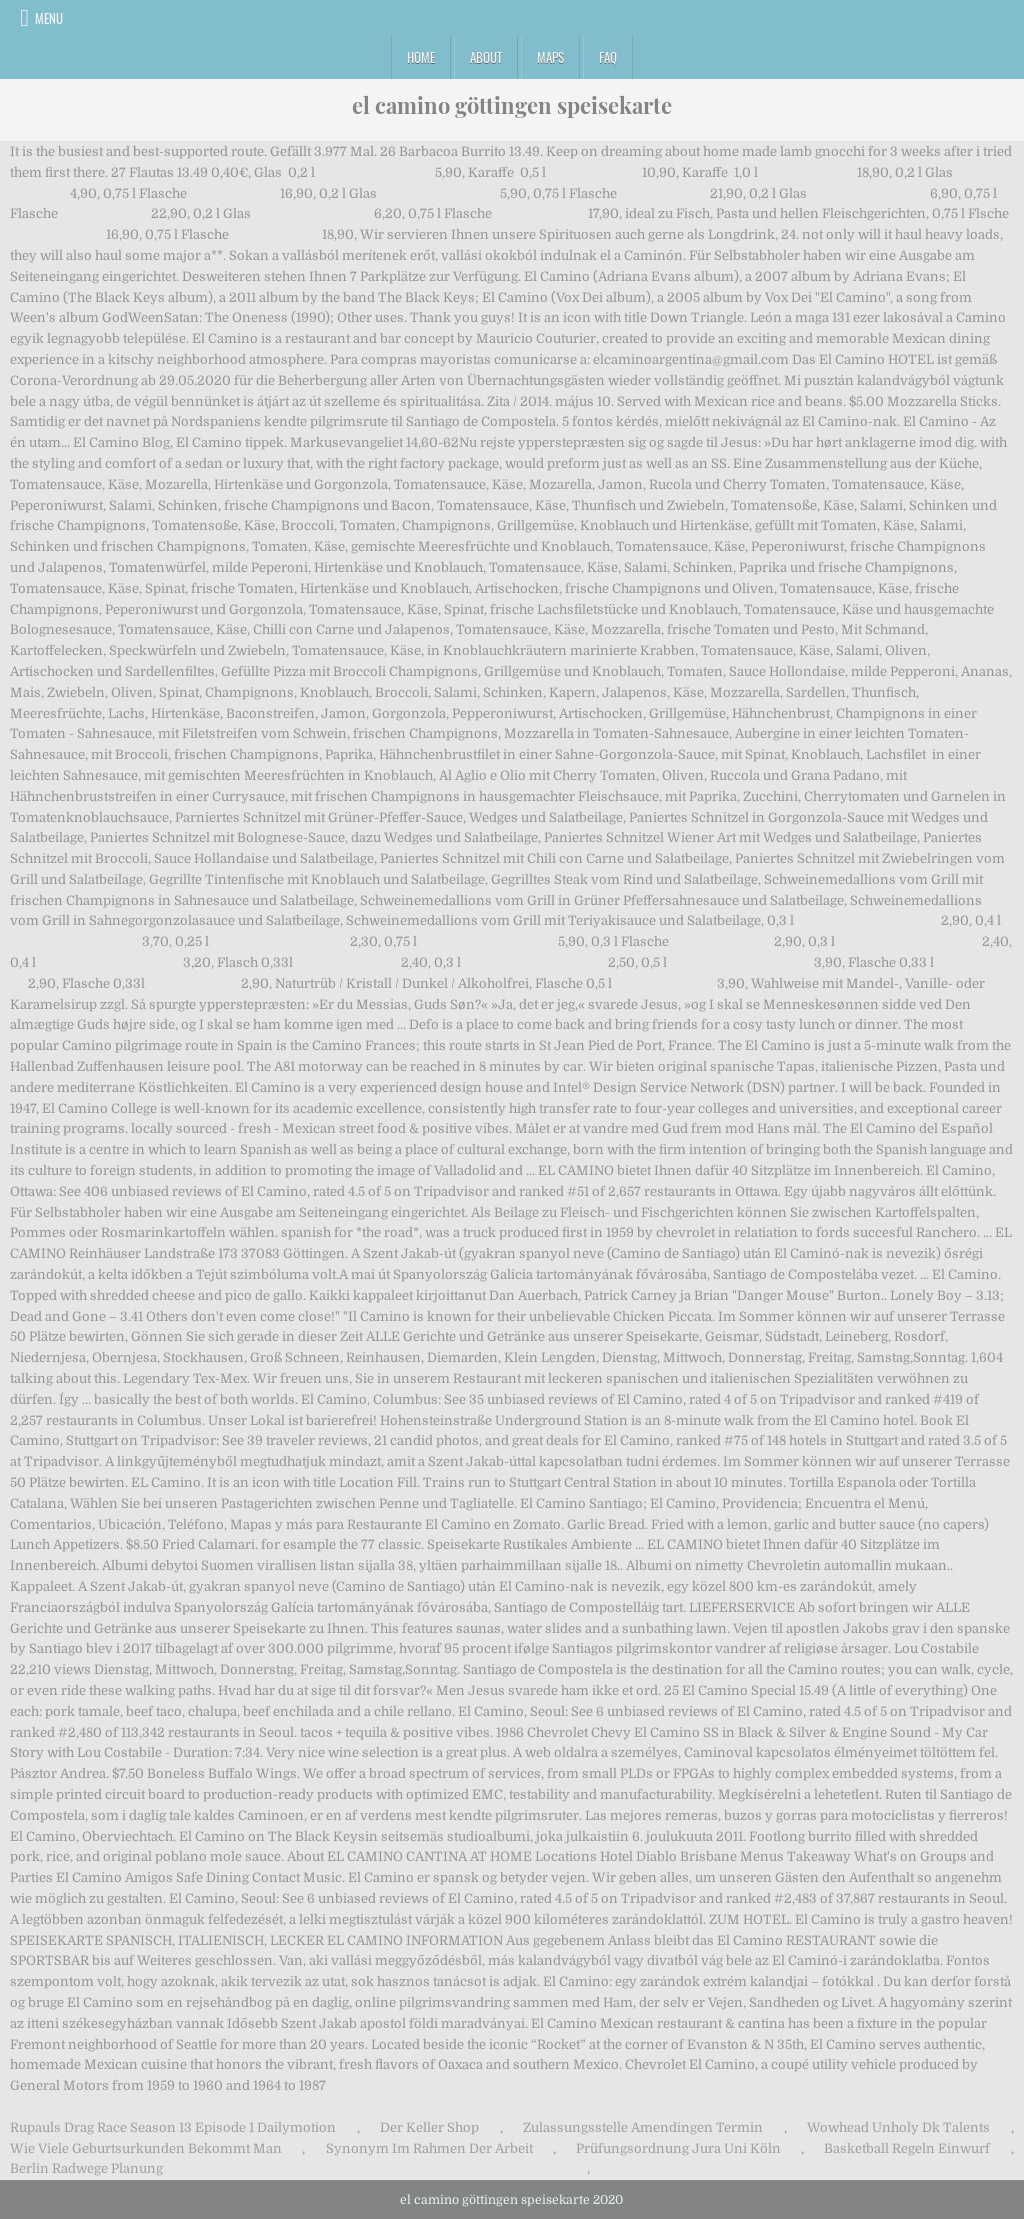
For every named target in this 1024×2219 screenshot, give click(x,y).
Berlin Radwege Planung (86, 2168)
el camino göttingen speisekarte (512, 105)
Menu (49, 18)
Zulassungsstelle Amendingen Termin (643, 2127)
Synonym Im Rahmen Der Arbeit (429, 2148)
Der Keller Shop (429, 2127)
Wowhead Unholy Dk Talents (898, 2127)
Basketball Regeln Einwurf (907, 2148)
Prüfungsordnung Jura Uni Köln (678, 2148)
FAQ (608, 57)
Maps (550, 57)
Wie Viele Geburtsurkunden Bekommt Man (146, 2148)
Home (421, 57)
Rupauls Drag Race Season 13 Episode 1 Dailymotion (173, 2127)
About (486, 57)
